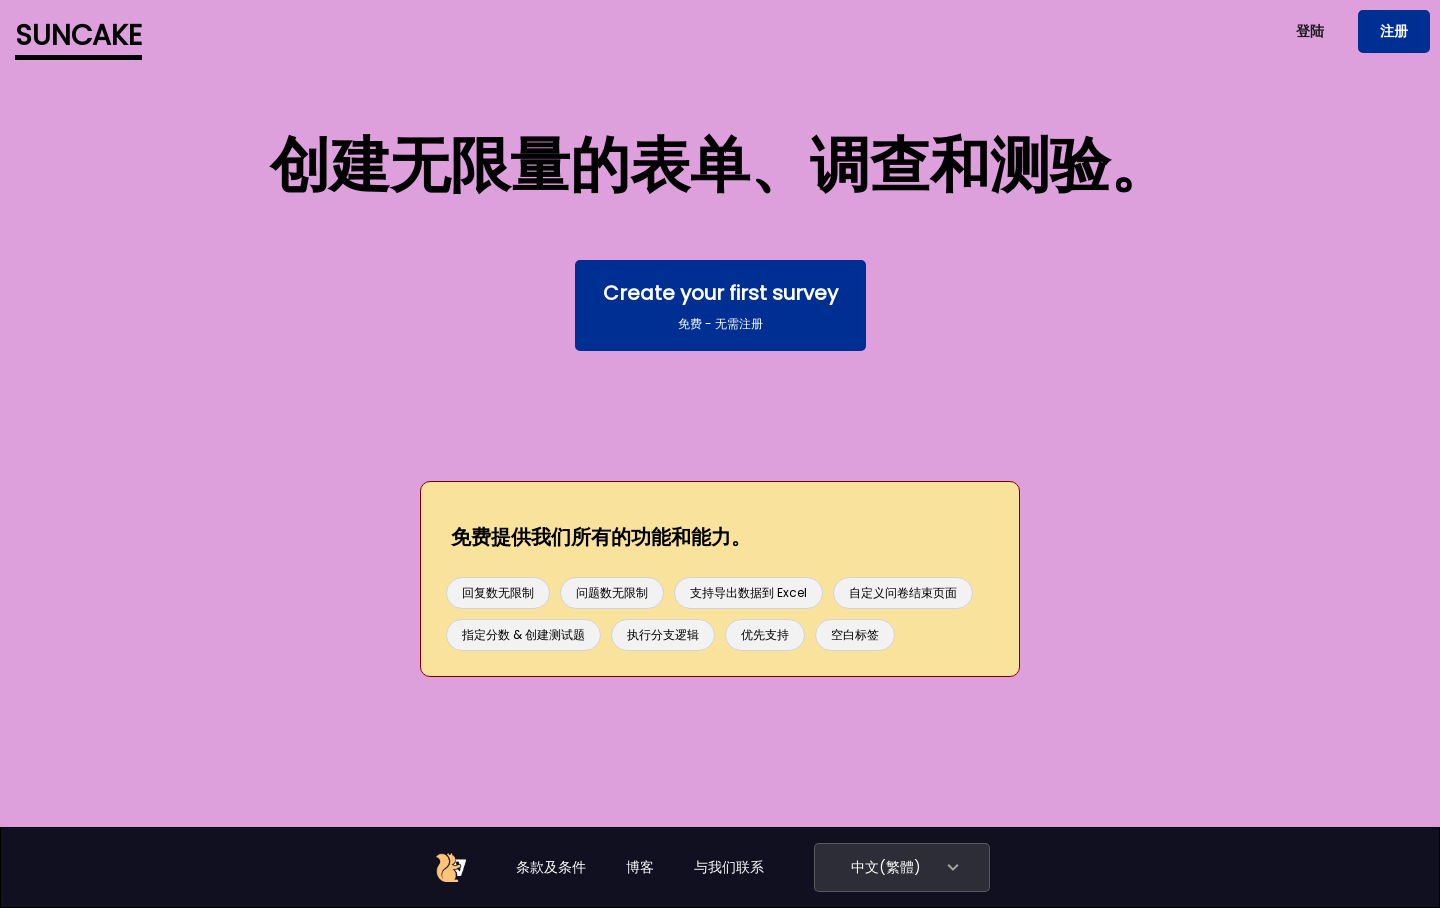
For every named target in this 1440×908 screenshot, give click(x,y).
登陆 (1310, 31)
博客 (640, 867)
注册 (1394, 31)
